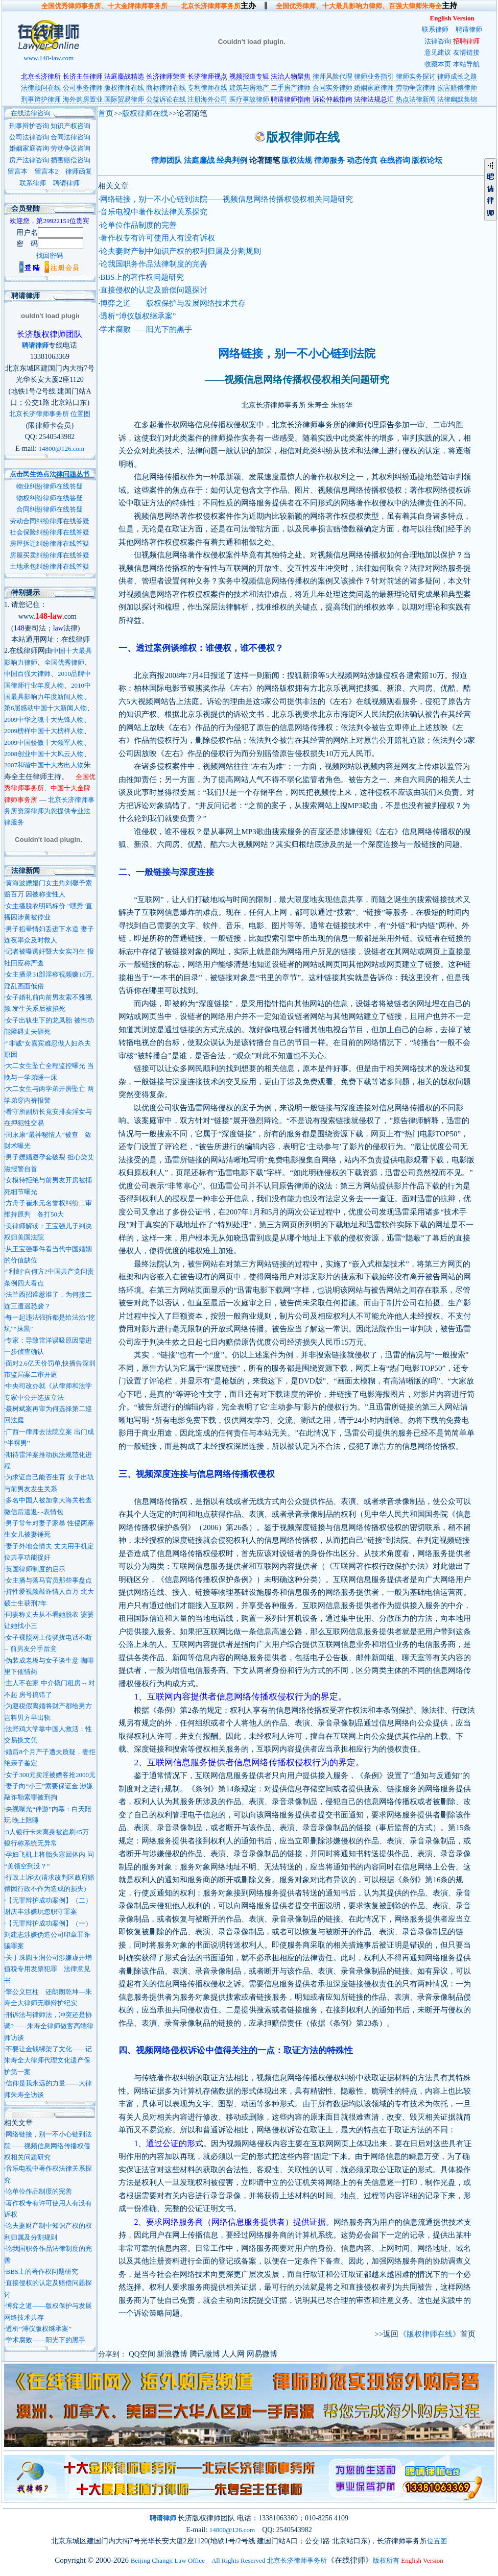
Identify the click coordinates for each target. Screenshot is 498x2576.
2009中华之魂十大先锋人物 (44, 719)
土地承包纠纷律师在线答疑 (49, 566)
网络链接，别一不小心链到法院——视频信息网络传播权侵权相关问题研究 (48, 2145)
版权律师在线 (124, 87)
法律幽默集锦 (457, 99)
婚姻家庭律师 (374, 87)
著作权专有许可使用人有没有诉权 (157, 238)
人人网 (233, 2354)
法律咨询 (437, 41)
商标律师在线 (166, 87)
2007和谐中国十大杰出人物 (44, 765)
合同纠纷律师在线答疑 (49, 509)
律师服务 (329, 160)
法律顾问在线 (41, 87)
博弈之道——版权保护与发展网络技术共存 (173, 303)
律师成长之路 (457, 76)
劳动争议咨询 (70, 148)
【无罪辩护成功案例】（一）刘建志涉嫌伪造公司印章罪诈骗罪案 (48, 1934)
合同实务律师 (332, 87)
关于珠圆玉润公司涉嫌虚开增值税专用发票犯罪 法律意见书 (48, 1969)
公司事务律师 (83, 87)
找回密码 (49, 255)
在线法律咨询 (27, 113)
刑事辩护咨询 (29, 126)
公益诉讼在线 (166, 99)
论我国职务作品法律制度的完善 (153, 264)
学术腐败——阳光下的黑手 (45, 2340)
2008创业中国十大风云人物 (44, 754)
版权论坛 (427, 160)
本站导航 (466, 64)
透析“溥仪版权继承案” (39, 2328)
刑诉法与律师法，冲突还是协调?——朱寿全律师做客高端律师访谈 (48, 2026)
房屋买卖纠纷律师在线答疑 (49, 555)
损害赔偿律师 (457, 87)
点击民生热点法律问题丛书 (49, 474)
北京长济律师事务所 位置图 (49, 414)
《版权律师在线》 (429, 2334)
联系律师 (435, 29)
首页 (105, 113)
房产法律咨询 (29, 160)
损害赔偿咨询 (70, 160)
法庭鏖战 (199, 160)
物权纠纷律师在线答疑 (49, 498)
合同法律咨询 (70, 137)
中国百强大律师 (27, 673)
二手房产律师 (291, 87)
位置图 (437, 2541)
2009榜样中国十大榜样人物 (44, 731)
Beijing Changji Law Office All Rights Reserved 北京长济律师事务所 (229, 2560)
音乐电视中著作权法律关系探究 (153, 212)
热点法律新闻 (416, 99)
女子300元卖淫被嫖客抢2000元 (51, 1775)
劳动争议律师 (416, 87)
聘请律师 (469, 29)
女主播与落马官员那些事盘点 (49, 1580)
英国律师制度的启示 (35, 1569)
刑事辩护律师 (41, 99)
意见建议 (437, 52)
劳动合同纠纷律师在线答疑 (49, 521)
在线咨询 (395, 160)
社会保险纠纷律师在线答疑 (49, 532)
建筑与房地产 (249, 87)
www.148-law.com (49, 54)
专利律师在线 (207, 87)
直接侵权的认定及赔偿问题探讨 (153, 290)
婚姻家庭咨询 (29, 148)
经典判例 (232, 160)
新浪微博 (172, 2354)
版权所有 (386, 2560)
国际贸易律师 (124, 99)
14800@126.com (61, 448)
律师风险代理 (332, 76)
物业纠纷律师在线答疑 (49, 486)
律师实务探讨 (416, 76)
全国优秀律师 (64, 662)
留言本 (18, 171)
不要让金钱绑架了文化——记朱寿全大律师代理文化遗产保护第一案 (48, 2060)
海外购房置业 (83, 99)
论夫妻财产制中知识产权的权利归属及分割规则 (180, 251)
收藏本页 (437, 64)
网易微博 (262, 2354)
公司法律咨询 (29, 137)
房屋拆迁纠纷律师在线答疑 (49, 543)
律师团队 (166, 160)
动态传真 (362, 160)
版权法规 (296, 160)
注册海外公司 (207, 99)
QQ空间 (142, 2354)
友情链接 (466, 52)
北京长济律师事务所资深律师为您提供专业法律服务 (49, 811)
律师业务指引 (374, 76)
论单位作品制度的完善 (39, 2191)
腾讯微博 (204, 2354)
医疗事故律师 (249, 99)
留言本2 (46, 171)
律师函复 (78, 171)
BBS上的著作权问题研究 (42, 2271)
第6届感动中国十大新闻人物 (45, 708)
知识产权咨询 (70, 126)
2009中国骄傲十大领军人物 (44, 742)
